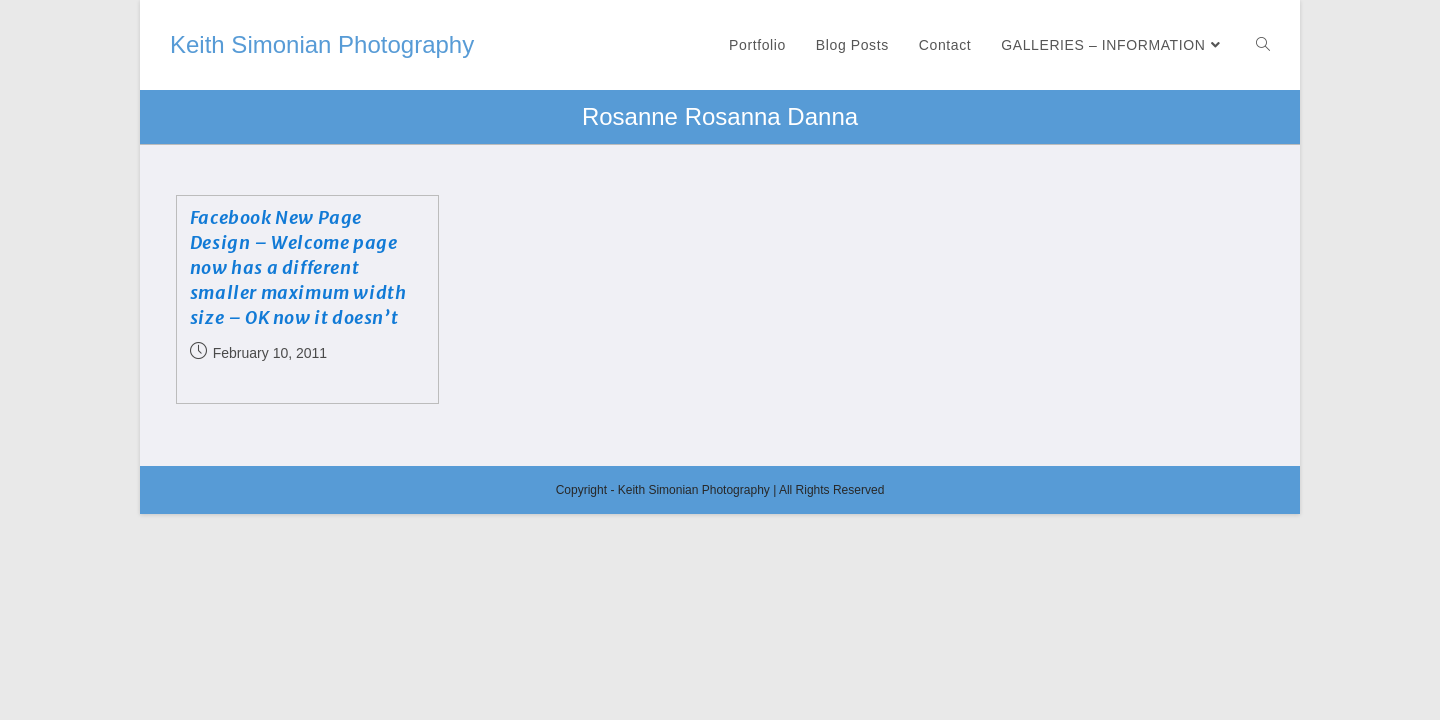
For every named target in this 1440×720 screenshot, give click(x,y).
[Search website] (1263, 45)
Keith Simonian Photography (322, 44)
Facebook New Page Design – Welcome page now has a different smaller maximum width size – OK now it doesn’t (298, 268)
